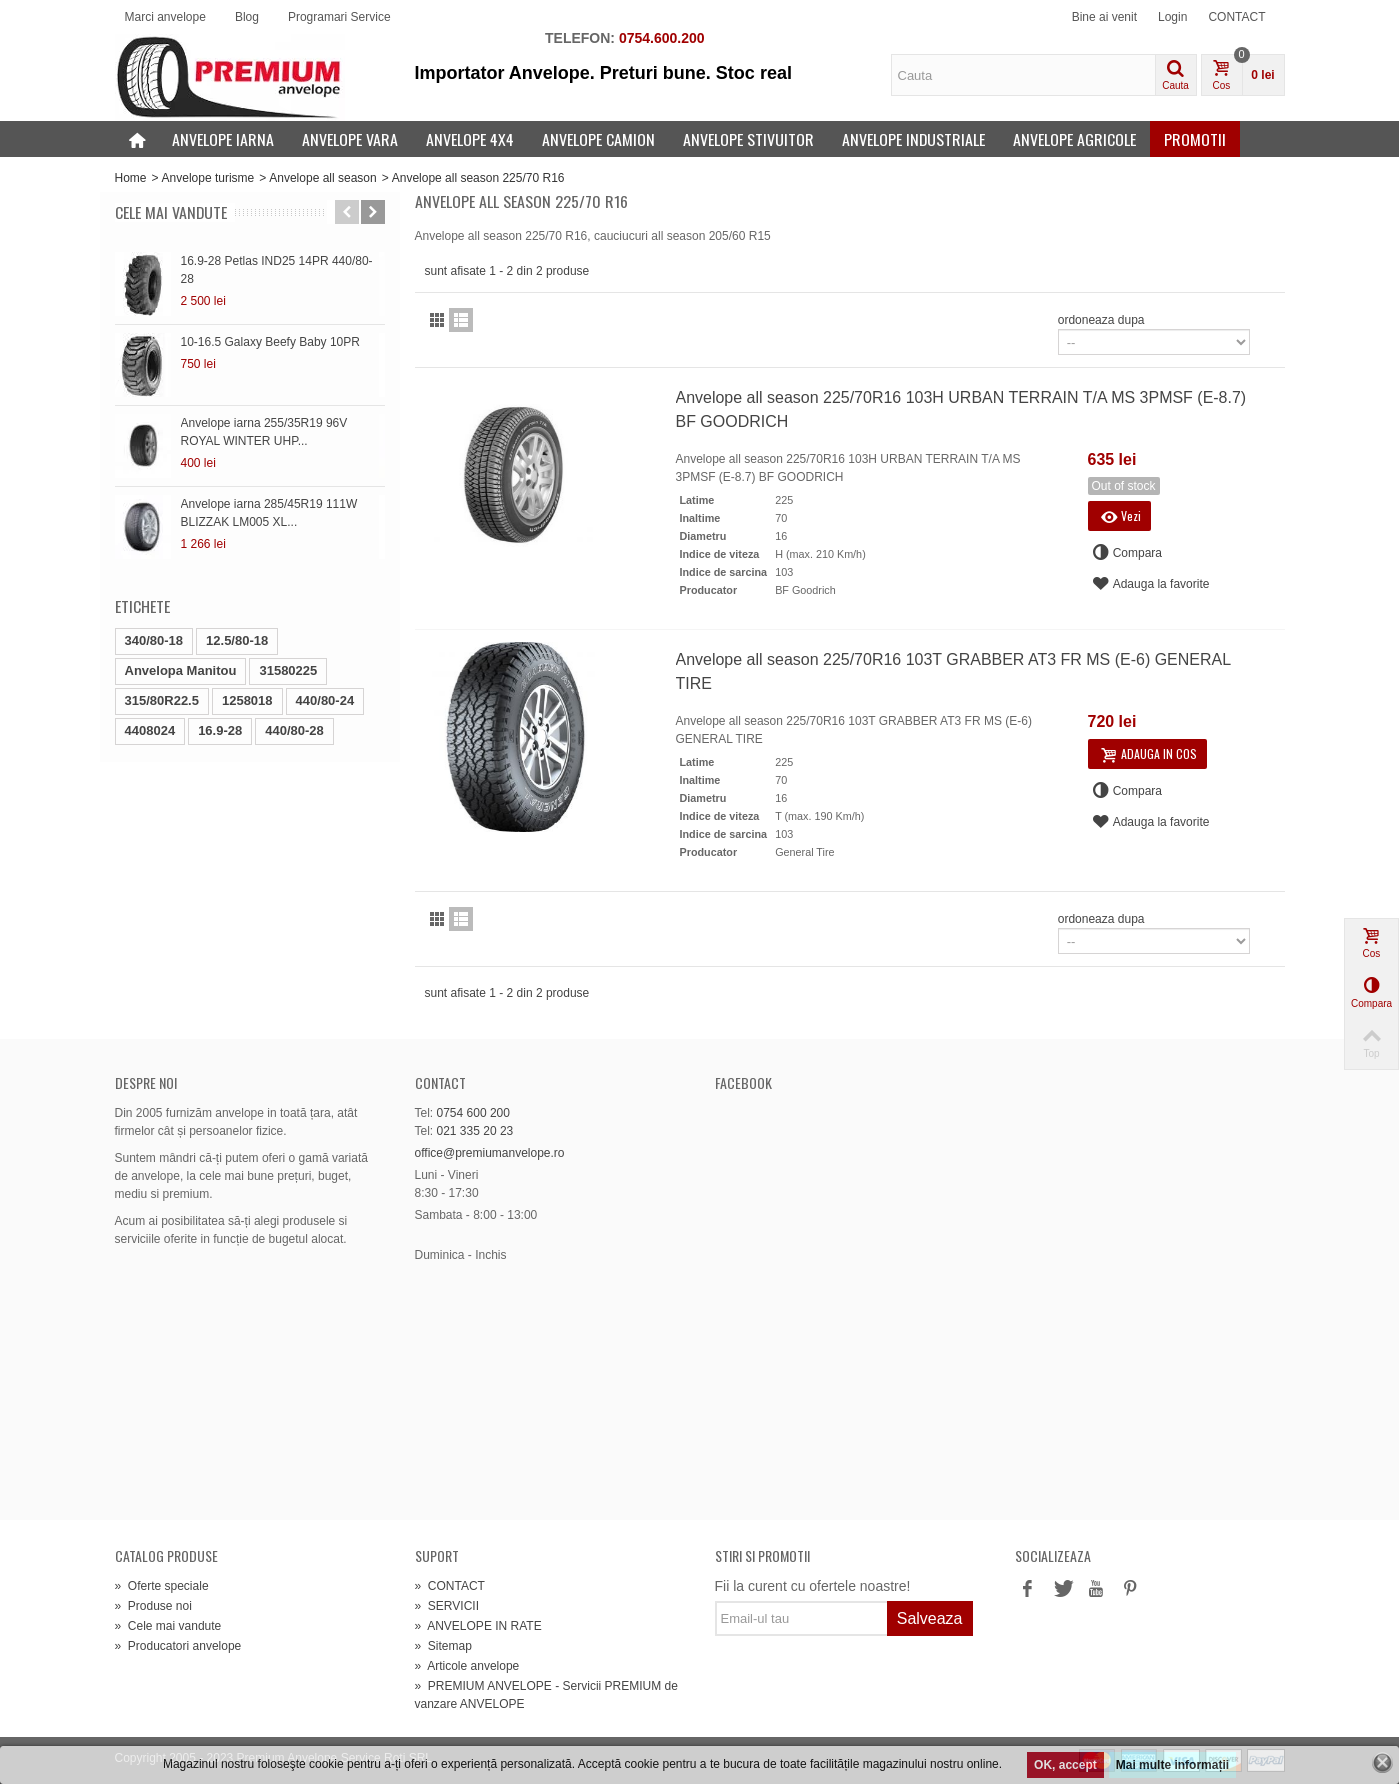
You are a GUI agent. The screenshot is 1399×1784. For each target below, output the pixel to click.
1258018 (247, 700)
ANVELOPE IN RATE (478, 1626)
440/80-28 (294, 730)
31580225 (288, 670)
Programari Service (339, 17)
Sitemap (443, 1646)
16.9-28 (220, 730)
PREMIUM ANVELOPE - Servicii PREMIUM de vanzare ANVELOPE (546, 1695)
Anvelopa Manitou (181, 670)
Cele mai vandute (171, 212)
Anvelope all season (322, 178)
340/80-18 (154, 640)
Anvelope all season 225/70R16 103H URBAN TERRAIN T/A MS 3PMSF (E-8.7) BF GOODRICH (961, 409)
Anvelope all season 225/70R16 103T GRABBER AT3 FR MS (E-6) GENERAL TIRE (953, 671)
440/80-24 (325, 700)
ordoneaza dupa (1101, 320)
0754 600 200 (473, 1113)
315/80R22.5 (162, 700)
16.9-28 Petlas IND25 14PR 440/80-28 (277, 270)
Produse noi (153, 1606)
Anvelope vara (350, 139)
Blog (247, 17)
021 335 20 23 (475, 1131)
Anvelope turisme (208, 178)
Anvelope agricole (1074, 139)
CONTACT (1236, 17)
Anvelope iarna (223, 139)
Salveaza (930, 1618)
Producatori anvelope (178, 1646)
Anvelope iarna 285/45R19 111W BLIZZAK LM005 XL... (269, 513)
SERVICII (447, 1606)
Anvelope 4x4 (470, 139)
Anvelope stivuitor (748, 139)
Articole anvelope (467, 1666)
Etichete (142, 606)
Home (131, 178)
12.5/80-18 (237, 640)
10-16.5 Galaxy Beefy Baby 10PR (270, 342)
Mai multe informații (1172, 1765)
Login (1172, 17)
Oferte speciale (162, 1586)
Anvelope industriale (913, 139)
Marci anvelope (165, 17)
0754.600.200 (662, 38)
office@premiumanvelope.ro (490, 1153)
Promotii (1195, 139)
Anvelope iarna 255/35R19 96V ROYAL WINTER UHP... (264, 432)
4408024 (150, 730)
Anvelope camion (598, 139)
